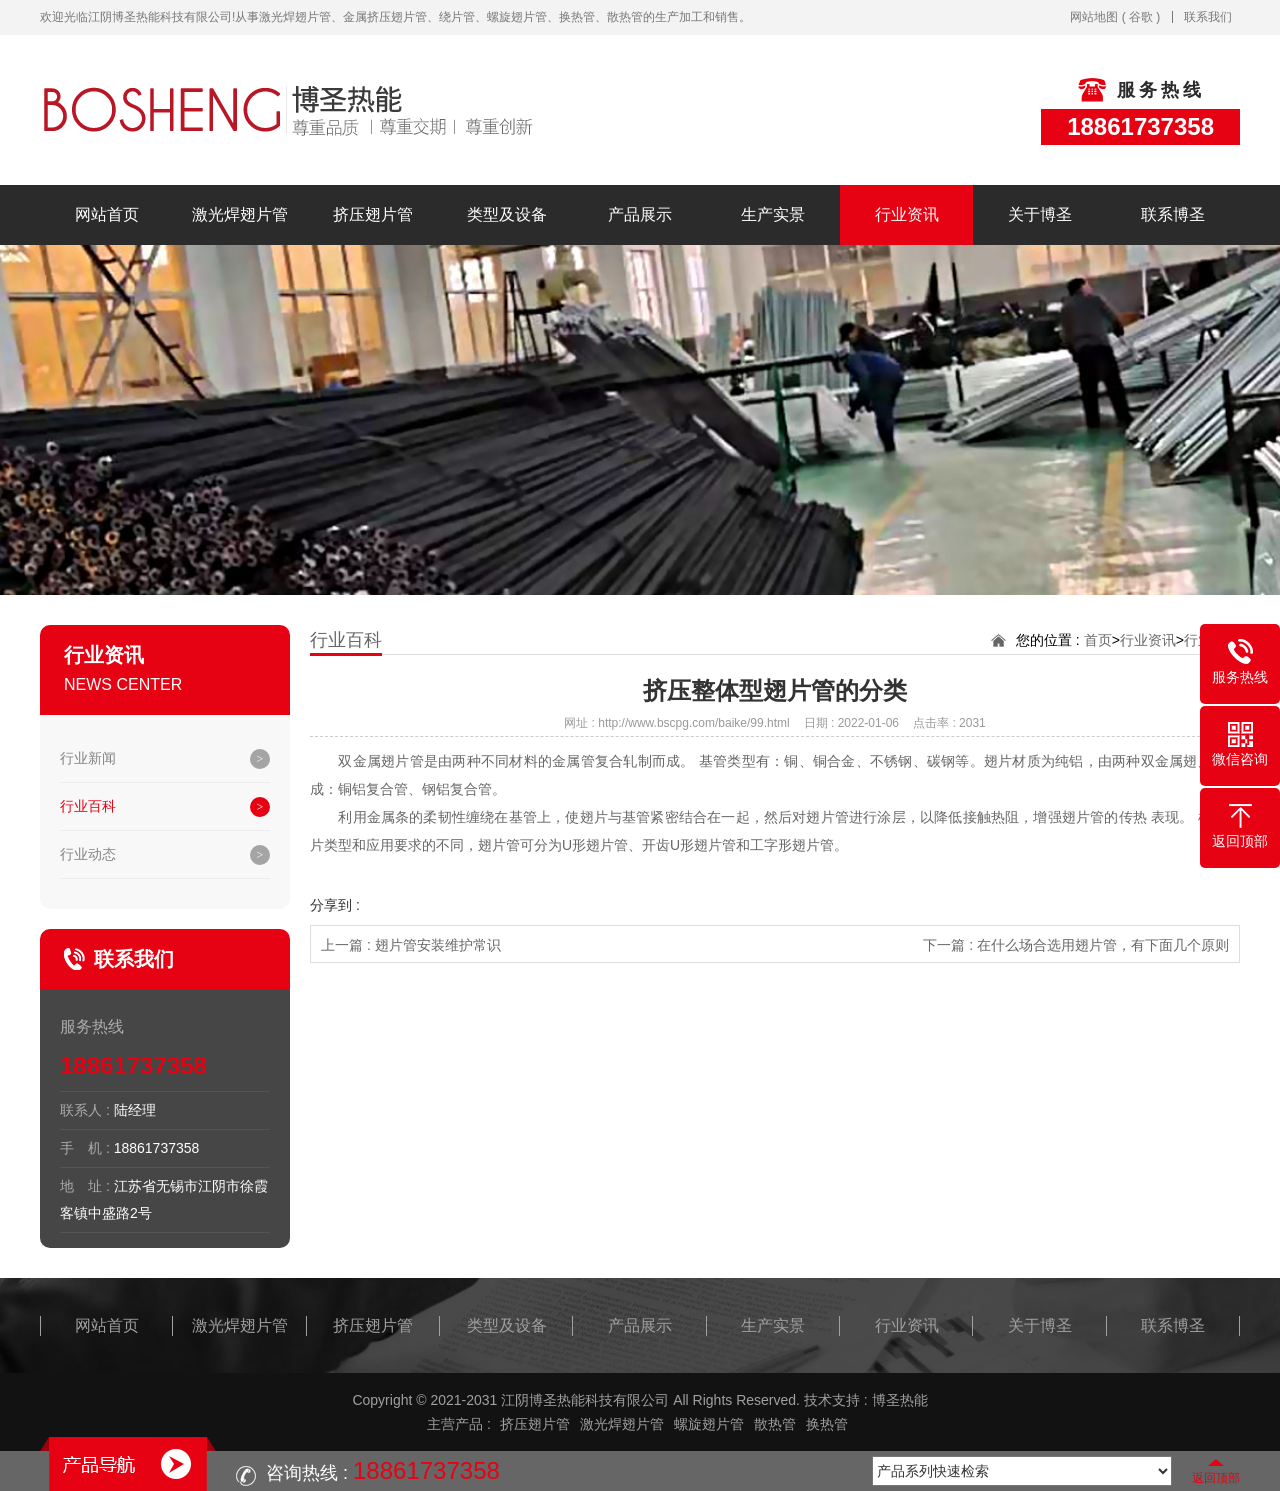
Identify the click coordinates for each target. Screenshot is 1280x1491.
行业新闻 (88, 758)
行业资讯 (907, 214)
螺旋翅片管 (709, 1424)
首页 (1098, 640)
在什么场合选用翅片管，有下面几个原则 (1103, 945)
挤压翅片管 (373, 214)
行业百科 (88, 806)
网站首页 (107, 214)
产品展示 (640, 214)
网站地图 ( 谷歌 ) (1115, 17)
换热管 (827, 1424)
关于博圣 (1040, 214)
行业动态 (88, 854)
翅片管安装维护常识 (438, 945)
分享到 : (335, 905)
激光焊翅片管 (240, 214)
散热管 (775, 1424)
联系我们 (1208, 17)
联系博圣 (1173, 214)
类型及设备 (507, 214)
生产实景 (773, 214)
